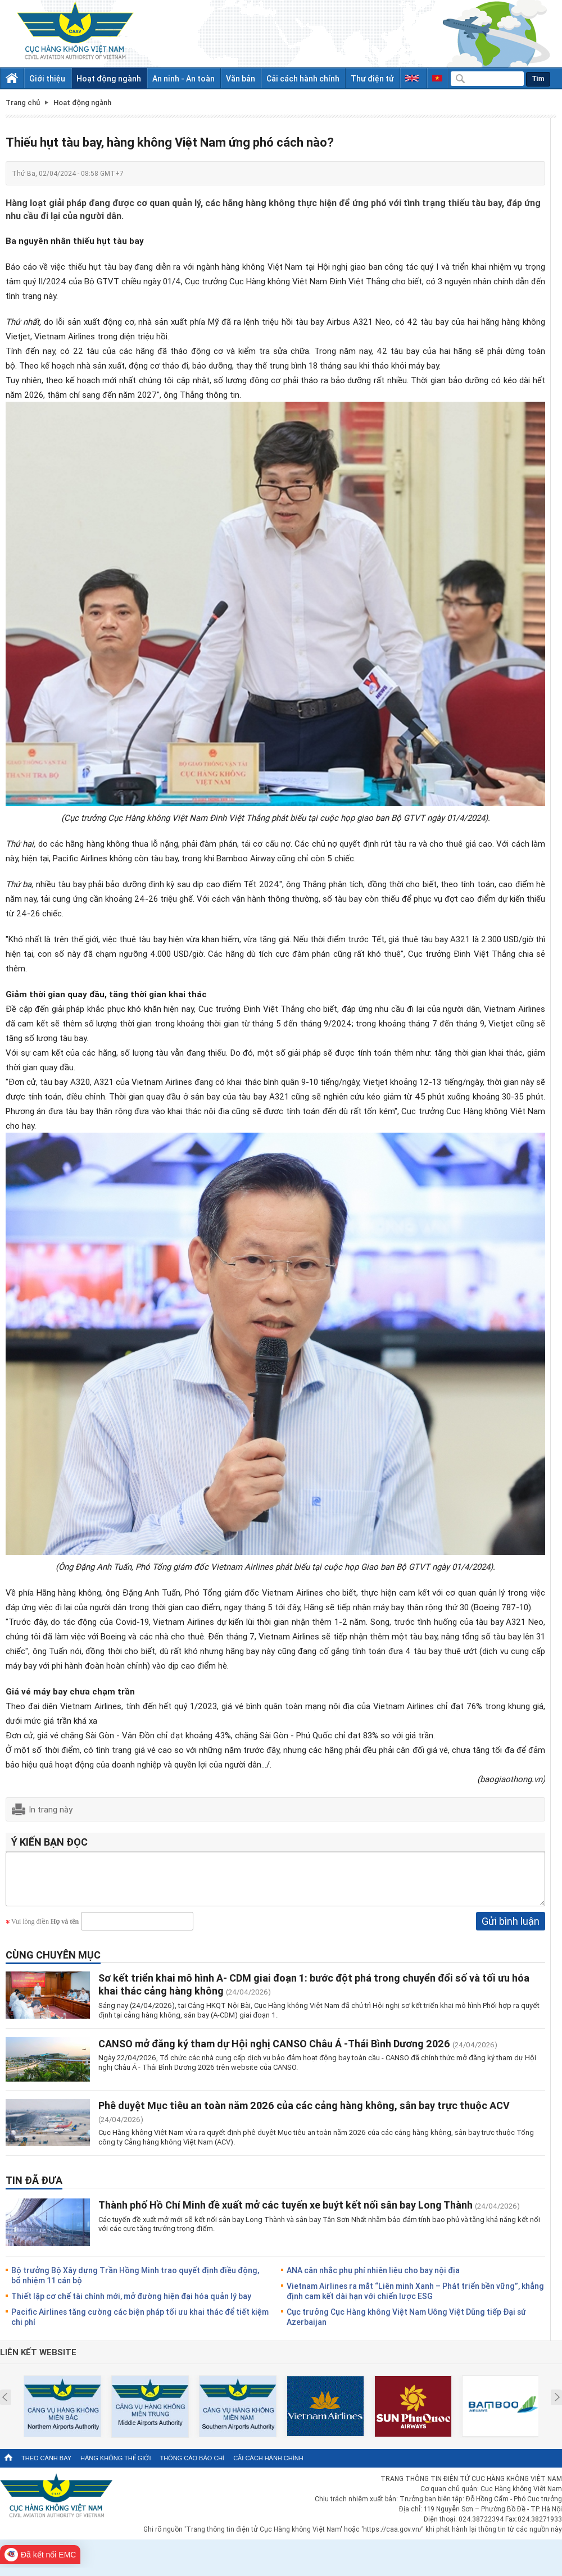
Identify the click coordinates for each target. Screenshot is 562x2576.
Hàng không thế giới (115, 2466)
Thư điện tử (372, 78)
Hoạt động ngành (108, 78)
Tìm (538, 79)
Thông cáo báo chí (192, 2466)
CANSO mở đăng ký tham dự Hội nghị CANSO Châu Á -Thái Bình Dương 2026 (275, 2052)
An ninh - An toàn (183, 78)
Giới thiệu (47, 78)
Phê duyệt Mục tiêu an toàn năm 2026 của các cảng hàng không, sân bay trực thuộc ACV (304, 2113)
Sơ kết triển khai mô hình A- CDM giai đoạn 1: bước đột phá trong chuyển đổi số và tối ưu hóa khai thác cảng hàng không (313, 1992)
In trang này (50, 1809)
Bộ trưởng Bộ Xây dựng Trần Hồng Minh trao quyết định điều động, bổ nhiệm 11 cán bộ (135, 2283)
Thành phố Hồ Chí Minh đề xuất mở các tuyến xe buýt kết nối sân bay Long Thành (285, 2213)
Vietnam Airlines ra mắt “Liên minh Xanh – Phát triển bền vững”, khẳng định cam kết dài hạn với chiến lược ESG (415, 2299)
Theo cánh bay (46, 2466)
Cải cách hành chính (302, 78)
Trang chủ (23, 102)
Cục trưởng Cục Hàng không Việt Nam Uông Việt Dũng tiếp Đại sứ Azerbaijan (406, 2325)
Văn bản (240, 78)
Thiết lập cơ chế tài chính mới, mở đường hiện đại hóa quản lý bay (131, 2304)
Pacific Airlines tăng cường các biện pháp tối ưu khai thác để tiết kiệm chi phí (140, 2325)
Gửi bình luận (511, 1929)
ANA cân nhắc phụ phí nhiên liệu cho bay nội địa (373, 2278)
